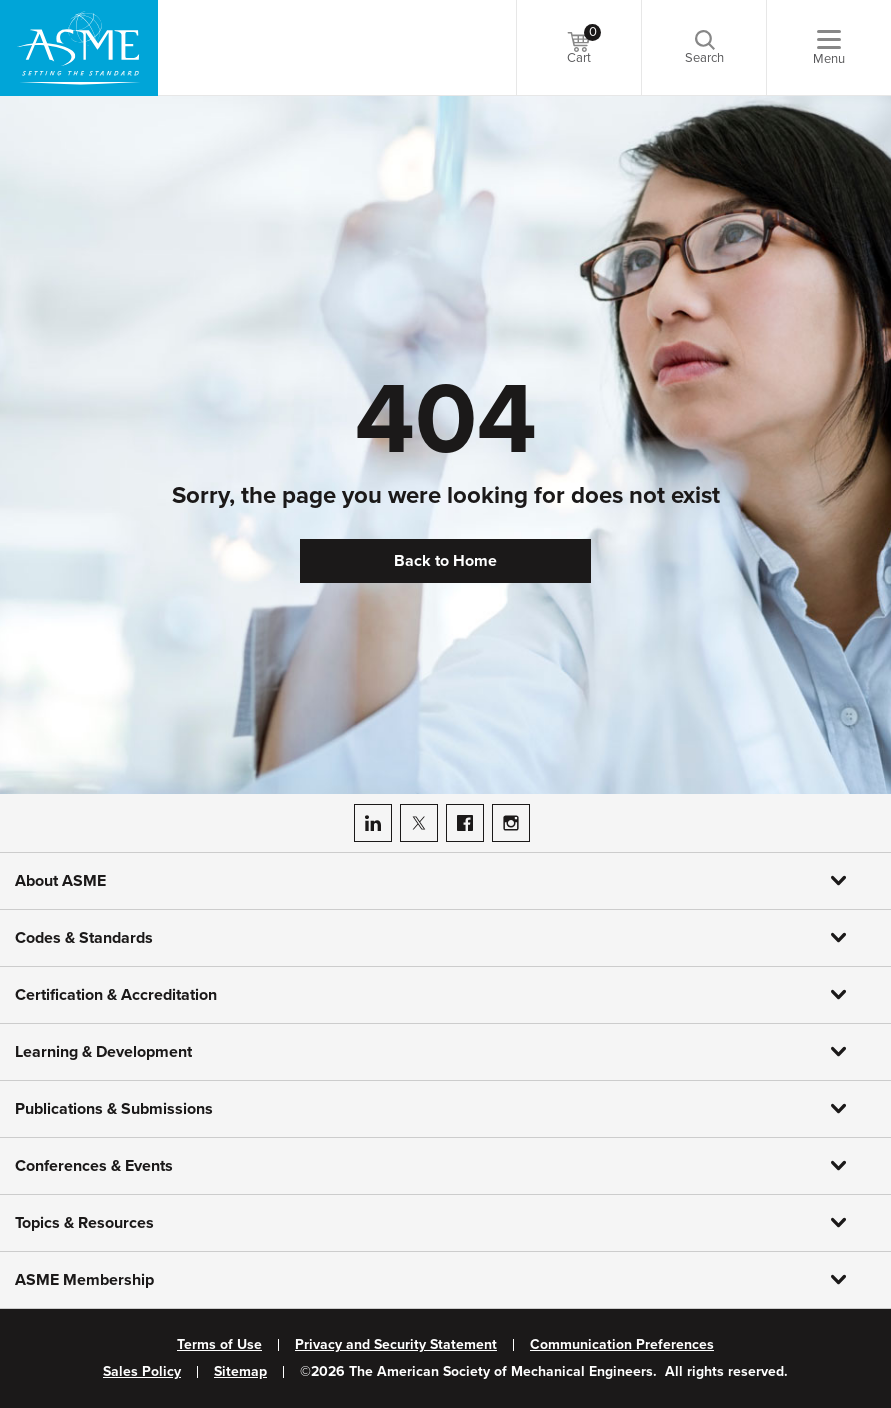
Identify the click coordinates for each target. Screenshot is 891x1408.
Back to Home (445, 561)
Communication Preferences (622, 1345)
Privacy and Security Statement (396, 1345)
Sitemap (240, 1372)
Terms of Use (219, 1345)
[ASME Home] (79, 48)
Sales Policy (142, 1372)
